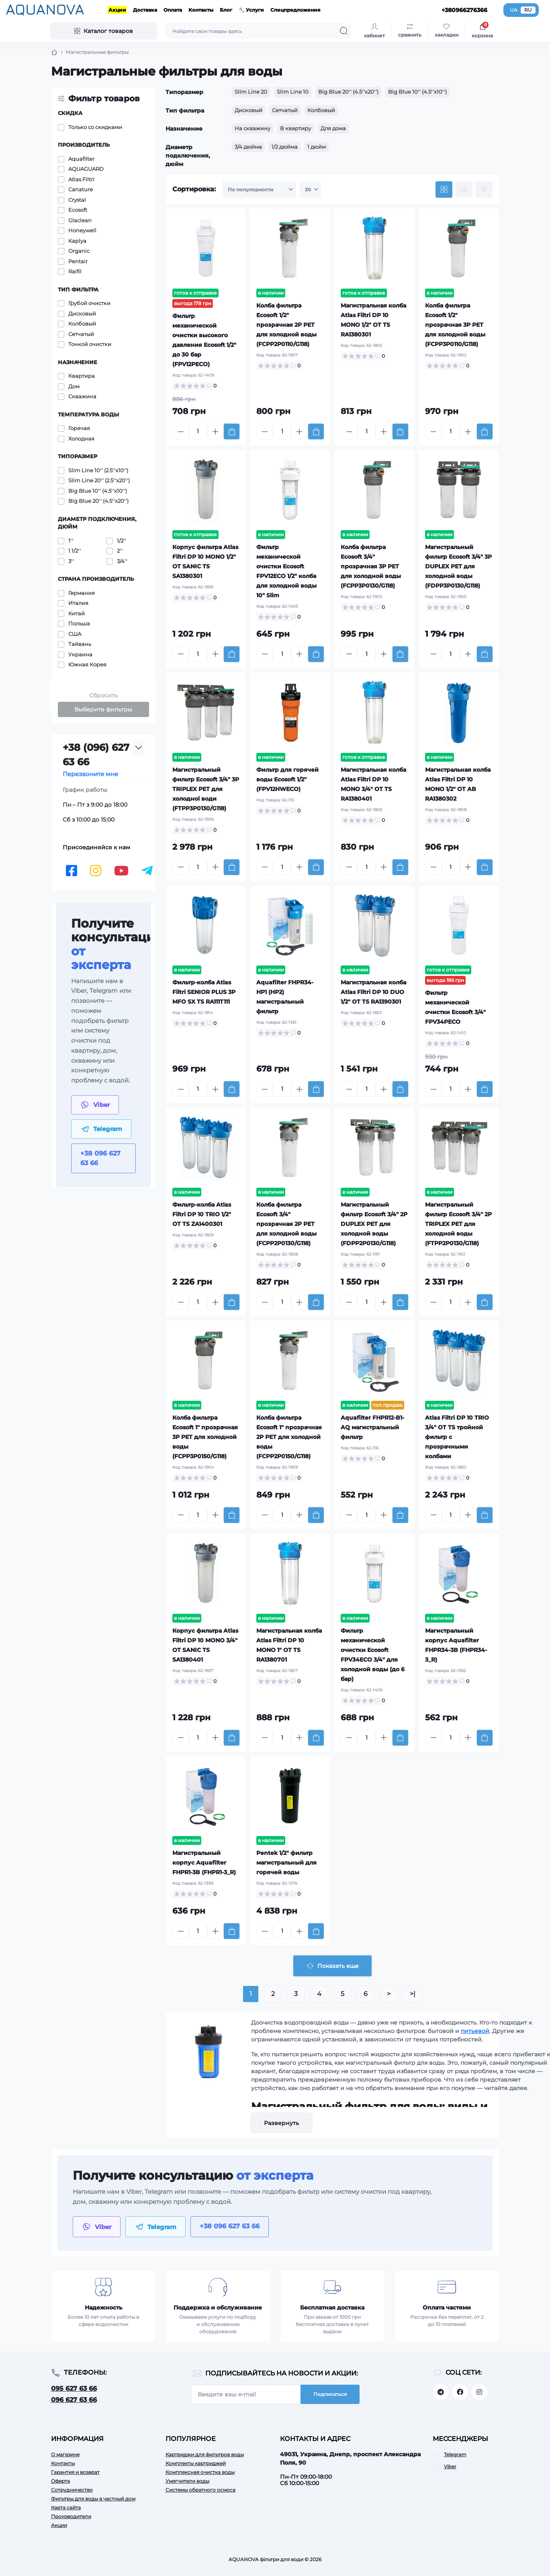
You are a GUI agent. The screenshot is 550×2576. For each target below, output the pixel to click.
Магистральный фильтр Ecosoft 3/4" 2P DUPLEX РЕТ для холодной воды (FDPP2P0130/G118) (374, 1224)
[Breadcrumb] (54, 52)
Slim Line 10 (293, 91)
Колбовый (321, 110)
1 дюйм (316, 146)
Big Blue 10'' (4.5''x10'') (417, 91)
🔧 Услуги (251, 10)
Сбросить (103, 695)
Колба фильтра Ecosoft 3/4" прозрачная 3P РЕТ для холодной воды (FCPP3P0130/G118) (371, 566)
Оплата (173, 10)
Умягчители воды (187, 2481)
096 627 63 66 (74, 2400)
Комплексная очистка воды (200, 2472)
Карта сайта (66, 2507)
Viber (450, 2466)
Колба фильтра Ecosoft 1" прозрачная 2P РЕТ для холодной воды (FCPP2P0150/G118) (289, 1437)
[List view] (464, 189)
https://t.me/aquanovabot (441, 2392)
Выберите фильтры (103, 709)
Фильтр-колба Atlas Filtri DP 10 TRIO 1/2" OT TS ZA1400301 (201, 1214)
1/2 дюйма (285, 146)
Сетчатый (285, 110)
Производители (71, 2516)
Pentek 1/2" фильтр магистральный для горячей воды (286, 1862)
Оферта (60, 2481)
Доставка (145, 10)
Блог (226, 10)
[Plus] (215, 431)
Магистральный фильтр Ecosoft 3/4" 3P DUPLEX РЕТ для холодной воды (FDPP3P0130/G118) (458, 566)
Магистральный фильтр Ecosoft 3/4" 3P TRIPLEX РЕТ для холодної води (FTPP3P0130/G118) (205, 789)
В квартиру (295, 128)
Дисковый (248, 110)
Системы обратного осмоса (200, 2490)
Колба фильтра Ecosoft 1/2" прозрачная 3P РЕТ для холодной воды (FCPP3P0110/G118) (455, 325)
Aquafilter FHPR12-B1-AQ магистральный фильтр (372, 1427)
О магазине (65, 2454)
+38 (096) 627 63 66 (96, 755)
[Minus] (181, 431)
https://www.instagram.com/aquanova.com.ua (479, 2392)
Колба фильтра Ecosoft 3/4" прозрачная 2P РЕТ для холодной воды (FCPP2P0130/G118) (286, 1224)
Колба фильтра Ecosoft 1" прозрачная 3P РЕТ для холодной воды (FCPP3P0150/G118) (205, 1437)
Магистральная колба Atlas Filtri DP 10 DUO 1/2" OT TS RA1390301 (373, 992)
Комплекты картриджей (196, 2463)
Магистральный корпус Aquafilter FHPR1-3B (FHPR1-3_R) (204, 1862)
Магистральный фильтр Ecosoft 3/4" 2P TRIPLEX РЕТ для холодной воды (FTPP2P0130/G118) (458, 1224)
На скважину (252, 128)
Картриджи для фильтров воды (205, 2454)
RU (528, 10)
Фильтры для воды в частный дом (93, 2499)
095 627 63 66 (74, 2388)
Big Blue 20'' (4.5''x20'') (348, 91)
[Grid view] (444, 189)
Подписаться (330, 2394)
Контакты (200, 10)
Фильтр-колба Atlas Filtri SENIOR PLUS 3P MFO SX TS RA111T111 (203, 992)
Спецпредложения (295, 10)
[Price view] (484, 189)
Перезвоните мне (90, 774)
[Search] (344, 31)
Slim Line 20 (251, 91)
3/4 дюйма (248, 146)
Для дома (333, 128)
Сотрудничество (72, 2490)
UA (513, 10)
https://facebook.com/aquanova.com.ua (460, 2392)
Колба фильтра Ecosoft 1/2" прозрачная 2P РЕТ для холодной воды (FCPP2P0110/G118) (286, 325)
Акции (117, 10)
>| (412, 1994)
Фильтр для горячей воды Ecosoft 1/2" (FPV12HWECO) (287, 779)
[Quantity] (198, 431)
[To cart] (231, 431)
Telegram (455, 2454)
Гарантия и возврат (75, 2472)
